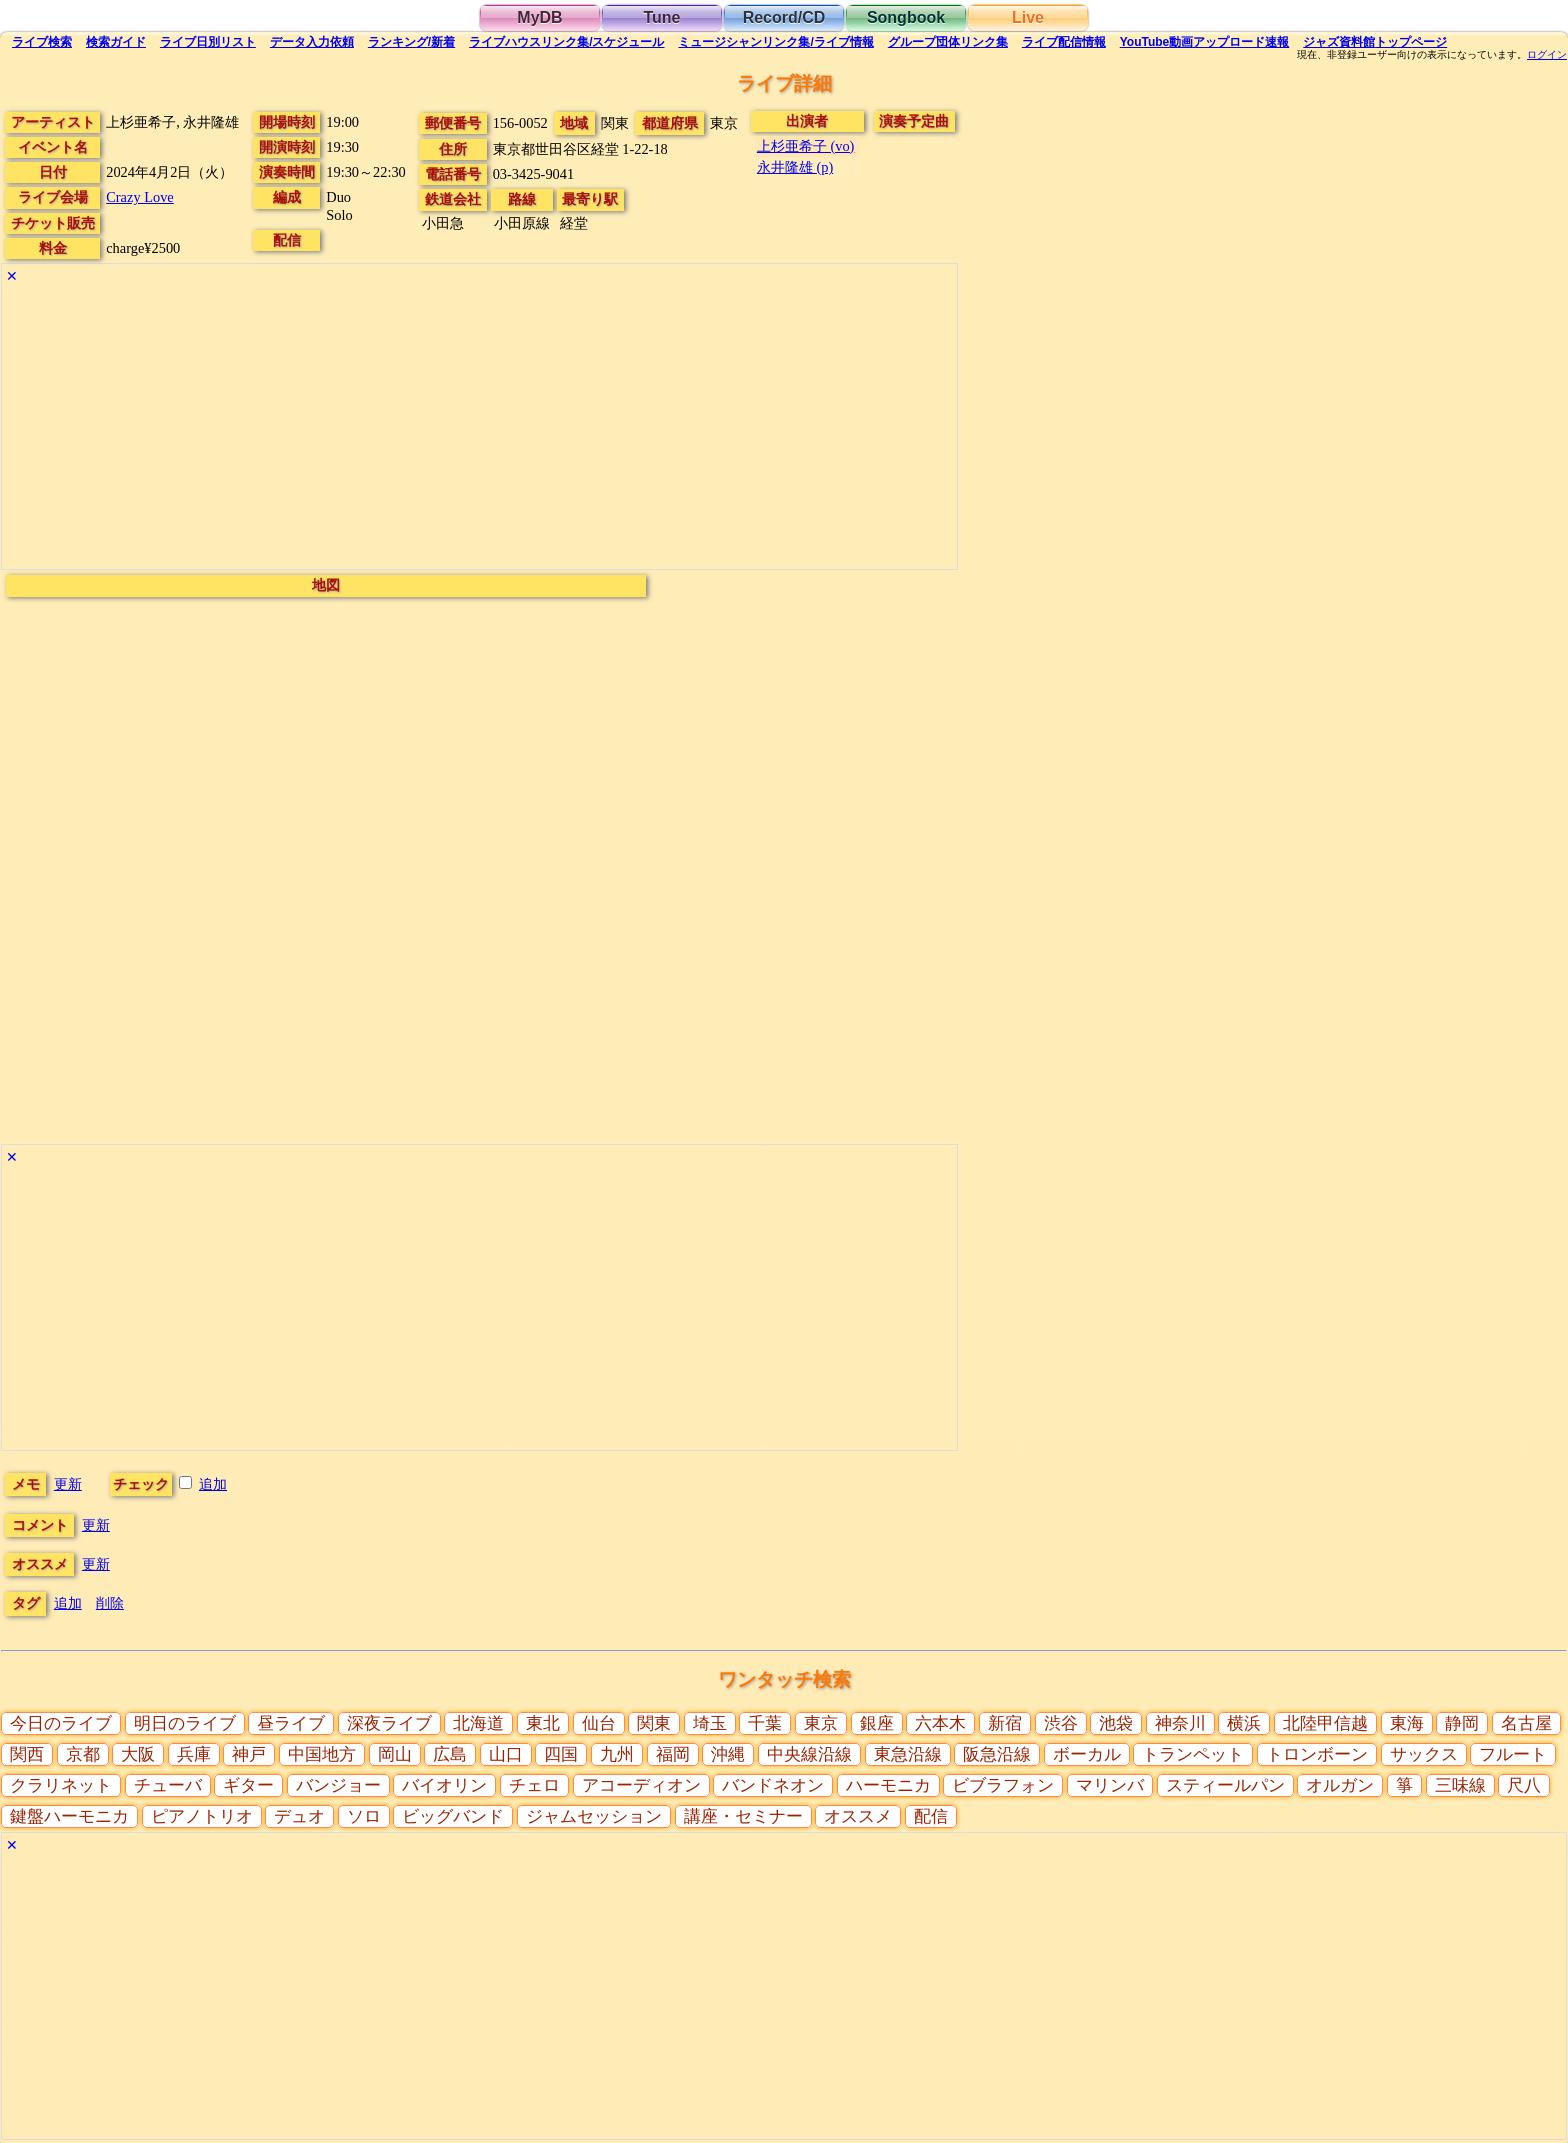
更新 (68, 1484)
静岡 (1462, 1723)
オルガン (1340, 1785)
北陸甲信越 (1325, 1723)
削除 (110, 1603)
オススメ (858, 1816)
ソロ (364, 1816)
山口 (506, 1754)
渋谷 (1061, 1723)
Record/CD (784, 17)
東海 (1407, 1723)
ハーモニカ (888, 1785)
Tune (661, 17)
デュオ (299, 1816)
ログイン (1547, 55)
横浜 (1244, 1723)
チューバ (168, 1785)
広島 (450, 1754)
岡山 (395, 1754)
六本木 (940, 1723)
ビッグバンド (453, 1816)
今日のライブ (61, 1723)
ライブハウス (566, 42)
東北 (543, 1723)
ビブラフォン (1003, 1785)
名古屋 (1526, 1723)
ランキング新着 (411, 42)
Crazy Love (140, 197)
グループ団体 (948, 42)
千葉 (765, 1723)
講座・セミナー (743, 1816)
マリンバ (1110, 1785)
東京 (821, 1723)
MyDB (539, 17)
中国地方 (322, 1754)
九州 (617, 1754)
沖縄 (728, 1754)
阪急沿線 (997, 1754)
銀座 (877, 1723)
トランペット (1193, 1754)
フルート (1513, 1754)
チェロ (534, 1785)
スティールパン (1225, 1785)
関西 (27, 1754)
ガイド (116, 42)
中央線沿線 (809, 1754)
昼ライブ (291, 1723)
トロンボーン (1317, 1754)
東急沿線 (908, 1754)
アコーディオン (641, 1785)
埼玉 (710, 1723)
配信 (1064, 42)
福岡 (673, 1754)
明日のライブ (185, 1723)
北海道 (478, 1723)
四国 (561, 1754)
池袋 (1116, 1723)
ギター (248, 1785)
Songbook (906, 17)
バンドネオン (773, 1785)
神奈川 (1180, 1723)
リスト (208, 42)
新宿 (1005, 1723)
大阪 (138, 1754)
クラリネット (61, 1785)
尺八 (1524, 1785)
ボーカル (1087, 1754)
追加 (213, 1484)
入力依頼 (312, 42)
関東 (654, 1723)
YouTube (1205, 42)
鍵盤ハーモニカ (69, 1816)
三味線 (1460, 1785)
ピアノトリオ (202, 1816)
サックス (1424, 1754)
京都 (83, 1754)
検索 (42, 42)
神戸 (249, 1754)
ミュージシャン (775, 42)
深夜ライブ (389, 1723)
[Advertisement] (479, 429)
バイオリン (444, 1785)
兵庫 (194, 1754)
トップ (1375, 42)
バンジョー (338, 1785)
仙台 (599, 1723)
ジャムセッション (594, 1816)
